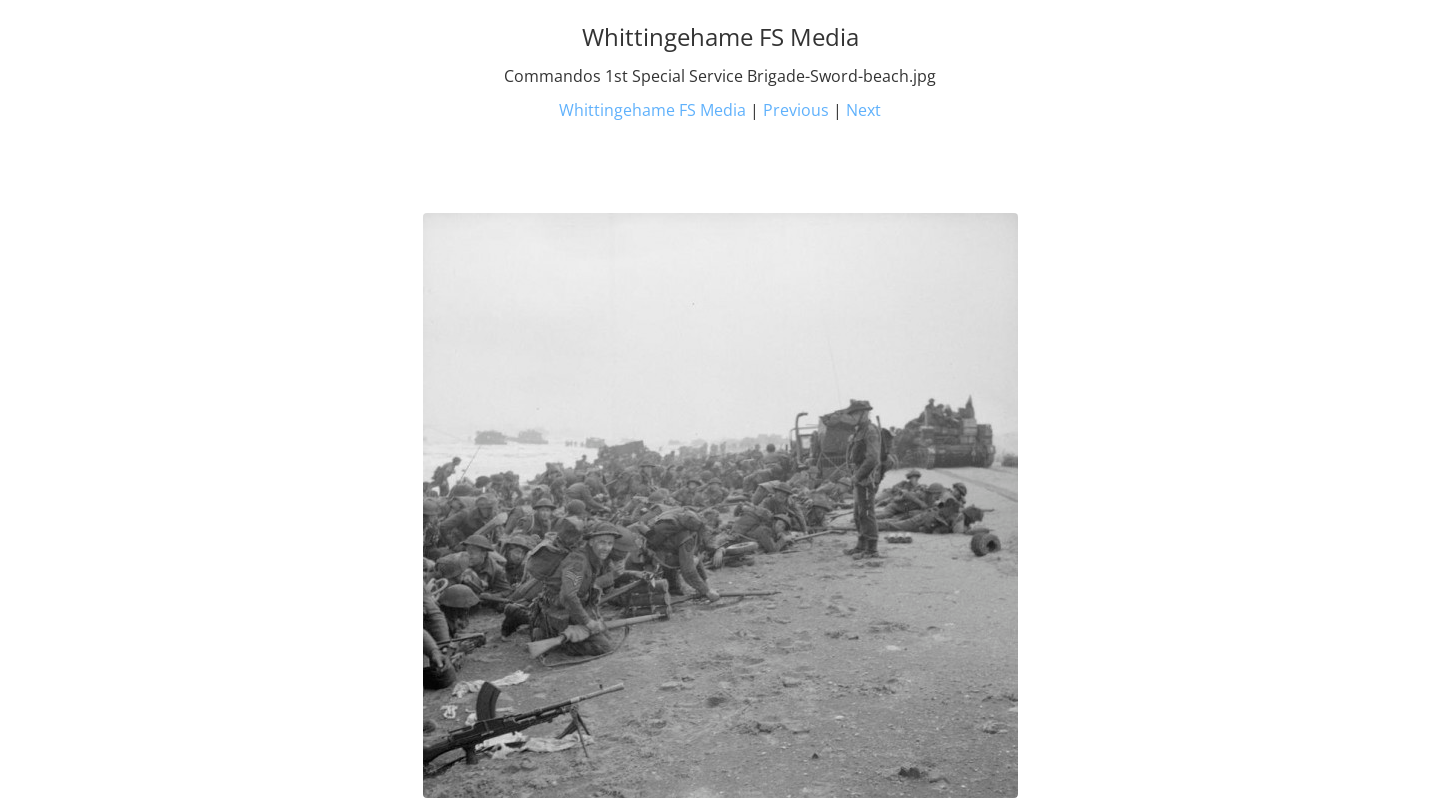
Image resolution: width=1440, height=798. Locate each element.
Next (863, 110)
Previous (796, 110)
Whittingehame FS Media (652, 110)
